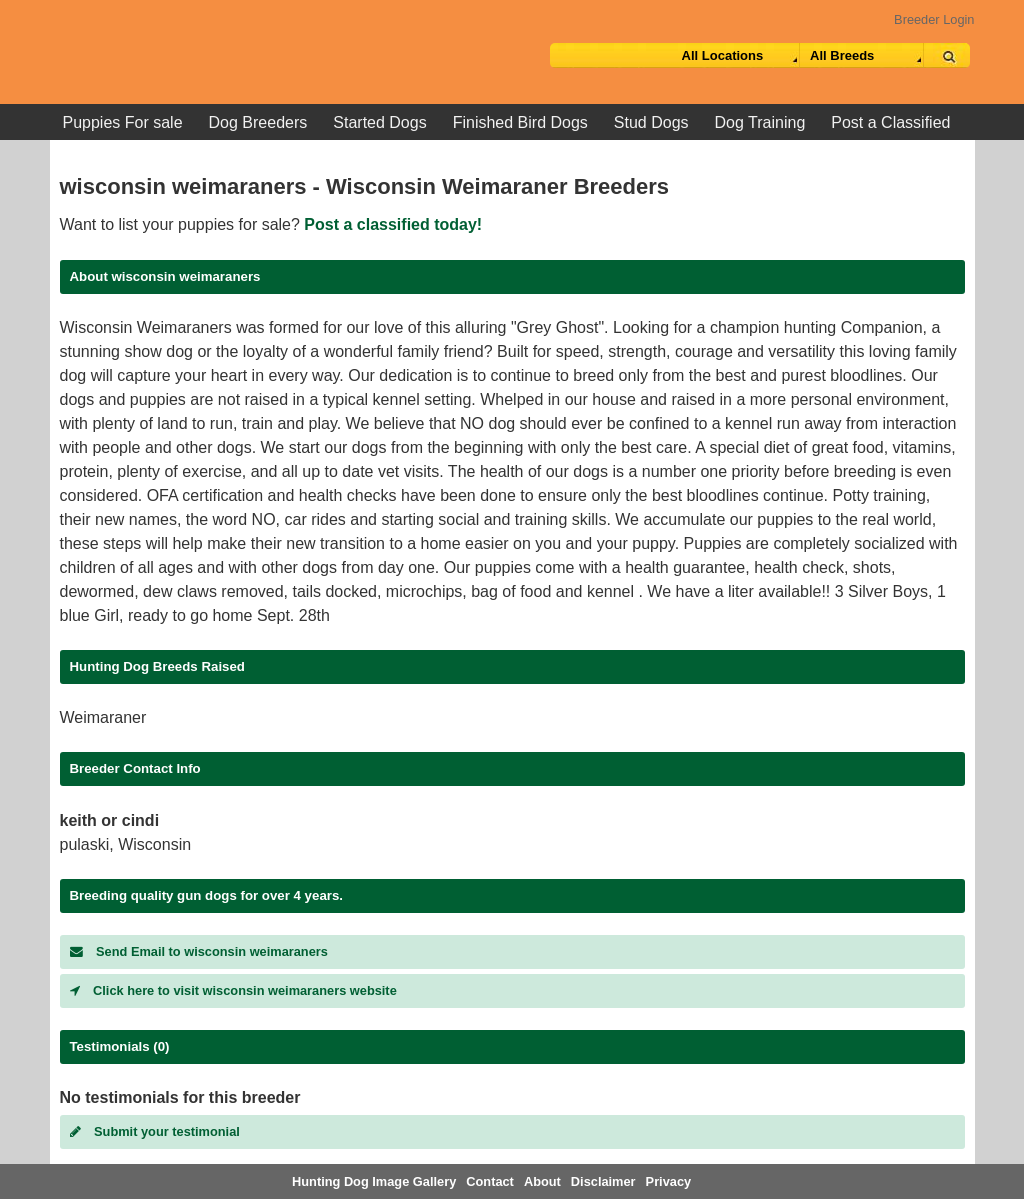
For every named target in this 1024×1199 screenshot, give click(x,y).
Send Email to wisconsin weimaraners (199, 951)
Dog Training (760, 122)
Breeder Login (934, 19)
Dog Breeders (258, 122)
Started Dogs (379, 122)
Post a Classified (890, 122)
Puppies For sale (123, 122)
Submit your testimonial (155, 1131)
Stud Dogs (651, 122)
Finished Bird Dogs (520, 122)
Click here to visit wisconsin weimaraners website (233, 990)
